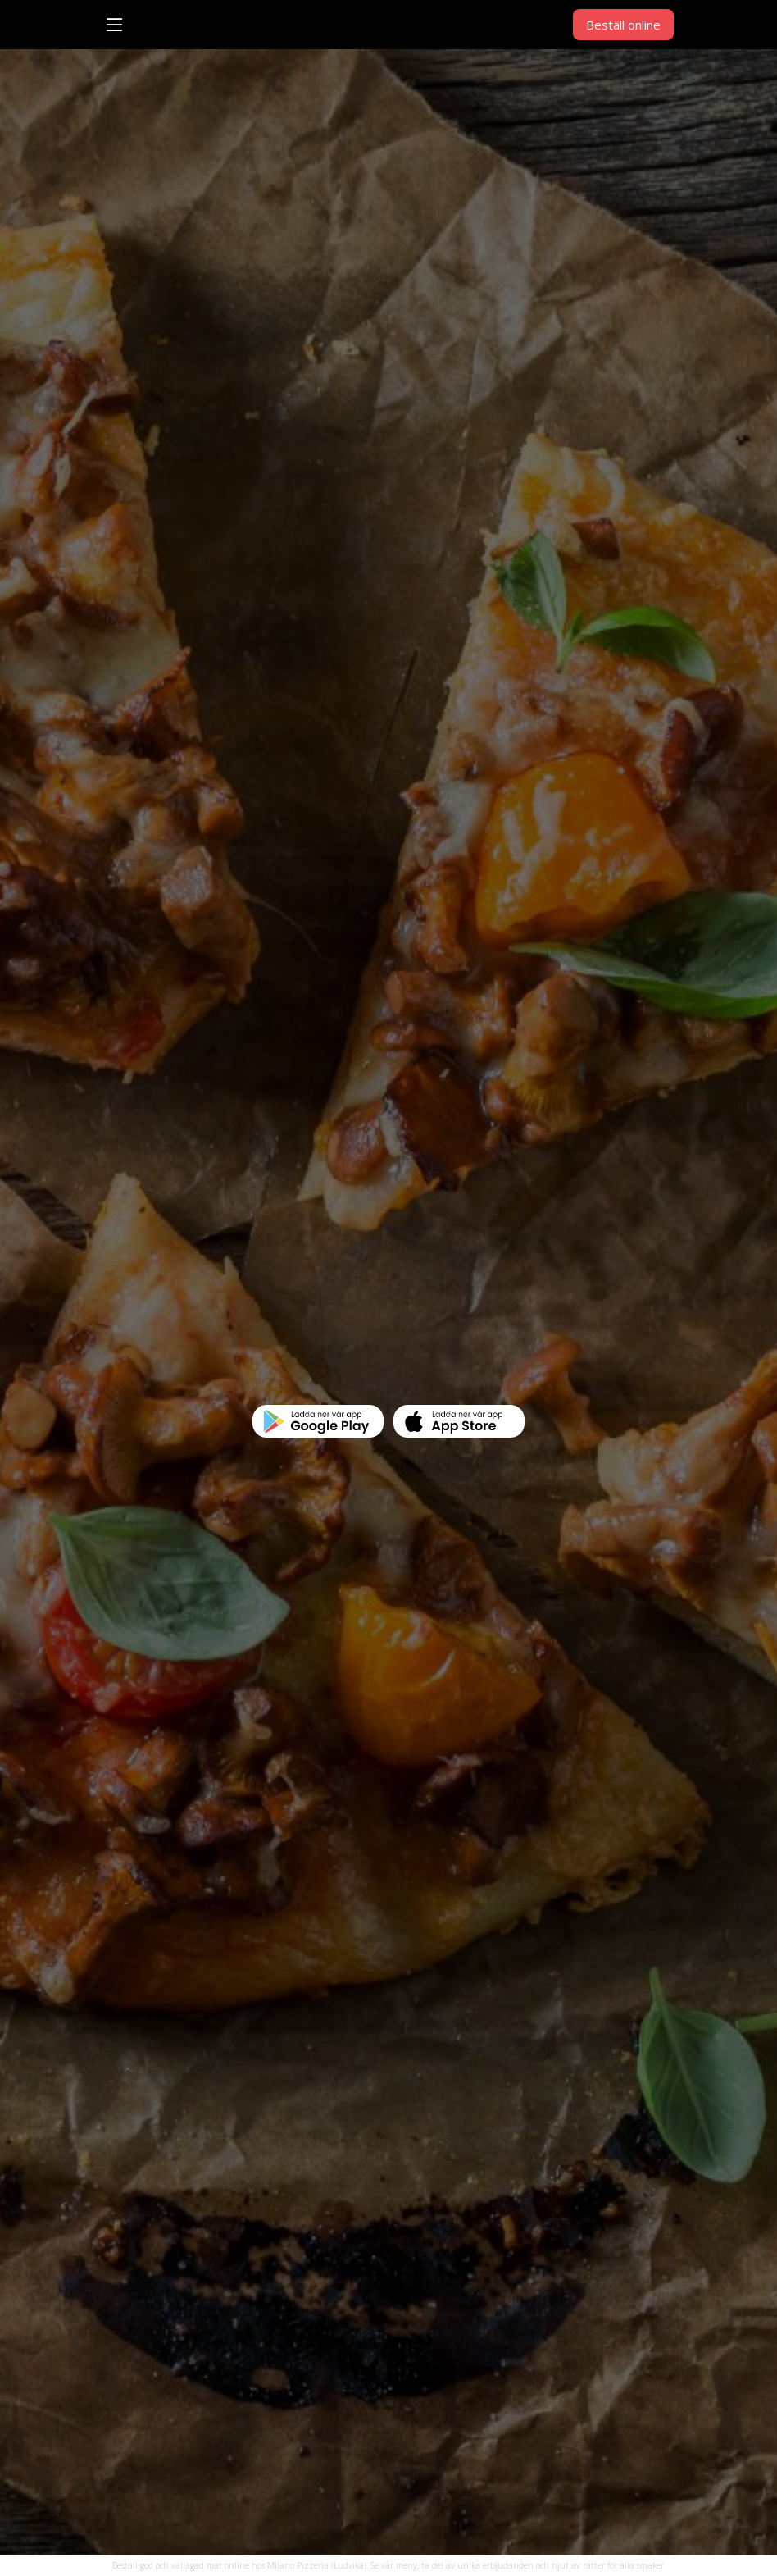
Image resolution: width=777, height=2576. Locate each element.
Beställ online (623, 24)
